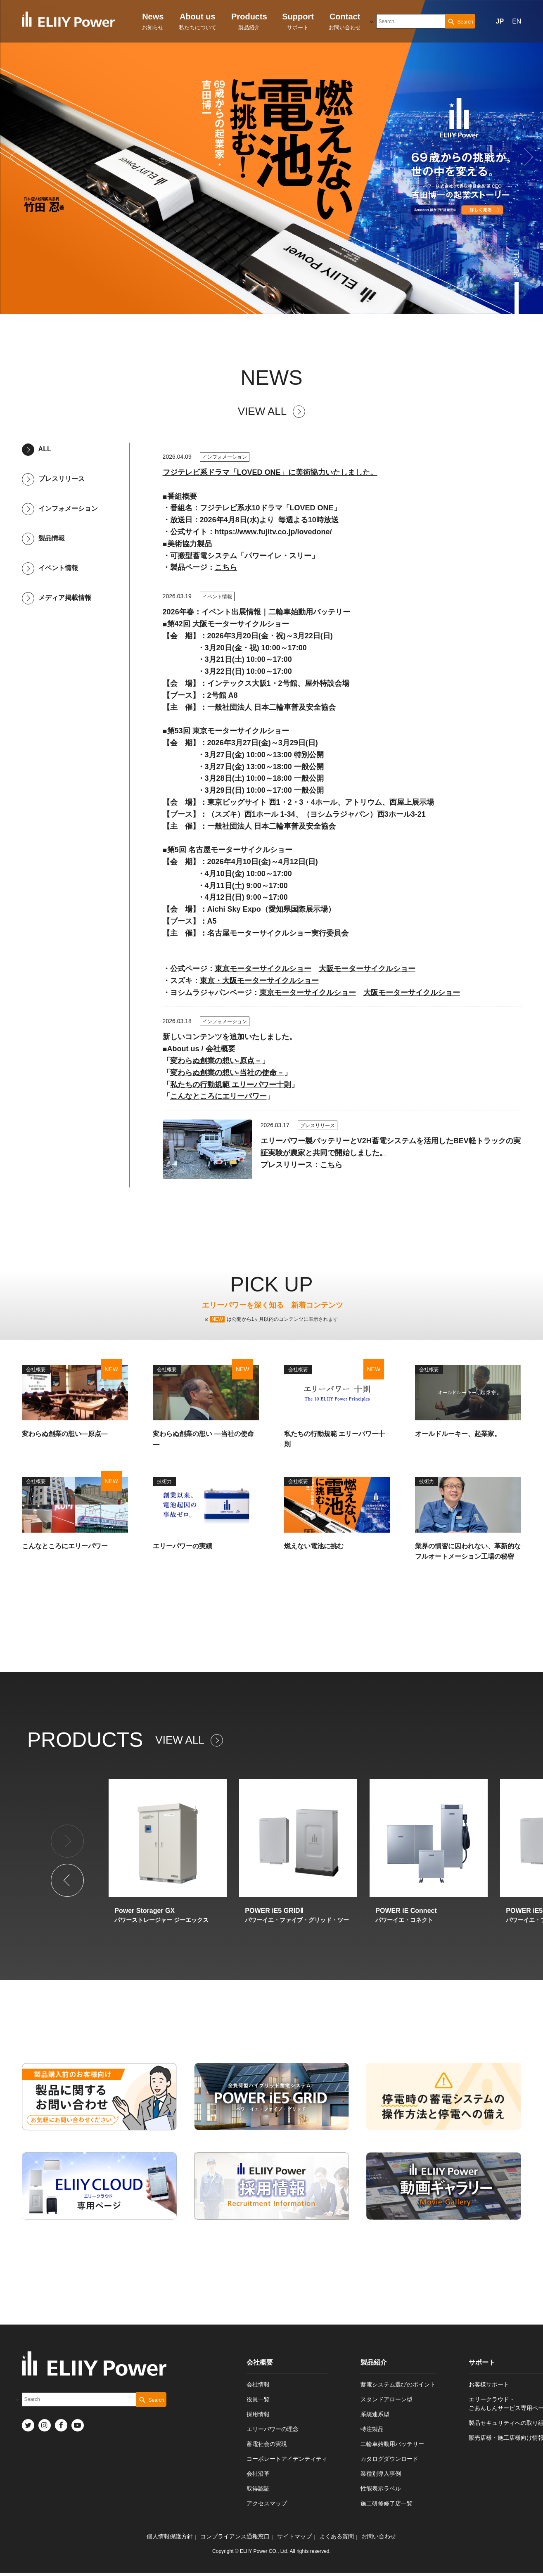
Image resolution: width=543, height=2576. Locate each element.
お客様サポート (489, 2384)
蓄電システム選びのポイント (398, 2384)
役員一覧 (258, 2399)
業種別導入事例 (380, 2473)
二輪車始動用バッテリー (392, 2444)
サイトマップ (294, 2536)
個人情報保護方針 (170, 2536)
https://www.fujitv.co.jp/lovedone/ (273, 532)
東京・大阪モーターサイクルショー (259, 980)
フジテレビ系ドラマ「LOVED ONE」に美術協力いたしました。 (270, 472)
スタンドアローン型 (386, 2399)
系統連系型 (374, 2414)
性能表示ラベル (380, 2488)
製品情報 (43, 538)
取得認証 (258, 2488)
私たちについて (197, 21)
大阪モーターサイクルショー (367, 969)
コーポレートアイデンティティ (287, 2458)
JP (500, 21)
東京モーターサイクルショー (263, 969)
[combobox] (410, 21)
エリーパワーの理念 (273, 2429)
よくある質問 (336, 2536)
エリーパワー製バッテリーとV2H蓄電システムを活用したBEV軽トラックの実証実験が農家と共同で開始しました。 (391, 1147)
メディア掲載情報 (56, 597)
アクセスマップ (267, 2503)
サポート (298, 21)
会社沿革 (258, 2473)
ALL (36, 449)
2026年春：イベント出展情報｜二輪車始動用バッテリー (256, 612)
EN (516, 21)
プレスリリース (53, 478)
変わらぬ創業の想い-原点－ (216, 1061)
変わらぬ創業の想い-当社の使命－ (227, 1073)
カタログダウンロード (389, 2458)
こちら (226, 567)
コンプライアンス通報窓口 (235, 2536)
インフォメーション (60, 508)
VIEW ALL (272, 411)
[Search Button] (460, 21)
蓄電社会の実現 (267, 2444)
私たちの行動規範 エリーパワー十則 (230, 1085)
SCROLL (516, 264)
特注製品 (372, 2429)
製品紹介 (249, 21)
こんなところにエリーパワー (218, 1096)
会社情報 (258, 2384)
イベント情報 (50, 567)
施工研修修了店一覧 (386, 2503)
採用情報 (258, 2414)
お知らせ (153, 21)
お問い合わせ (345, 21)
